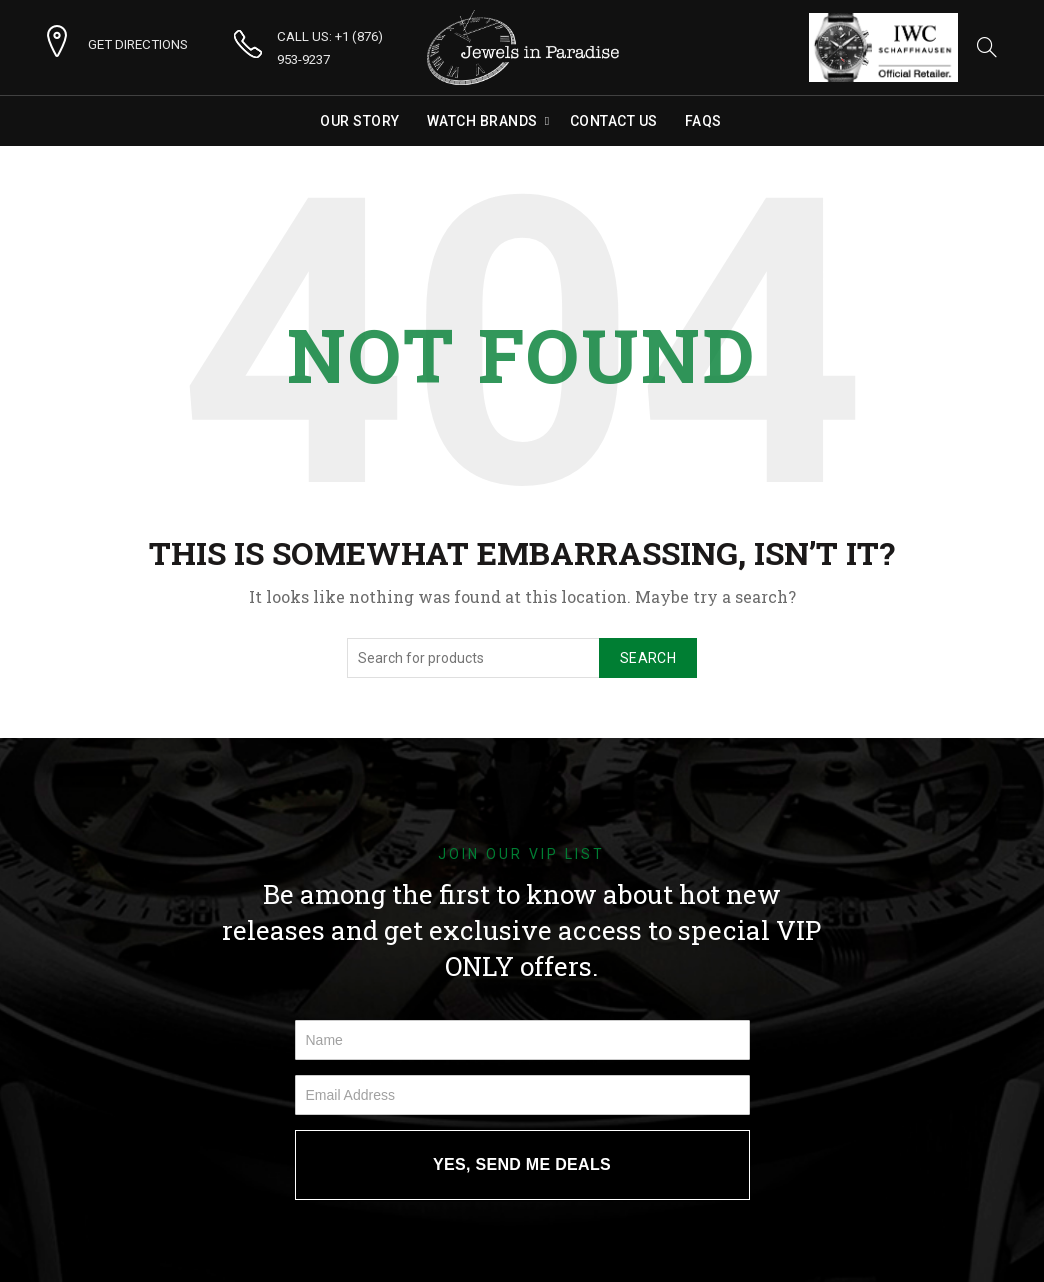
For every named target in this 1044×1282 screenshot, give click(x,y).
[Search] (987, 47)
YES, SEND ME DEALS (522, 1164)
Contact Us (614, 121)
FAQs (703, 121)
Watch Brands (482, 121)
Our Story (360, 121)
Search (648, 658)
